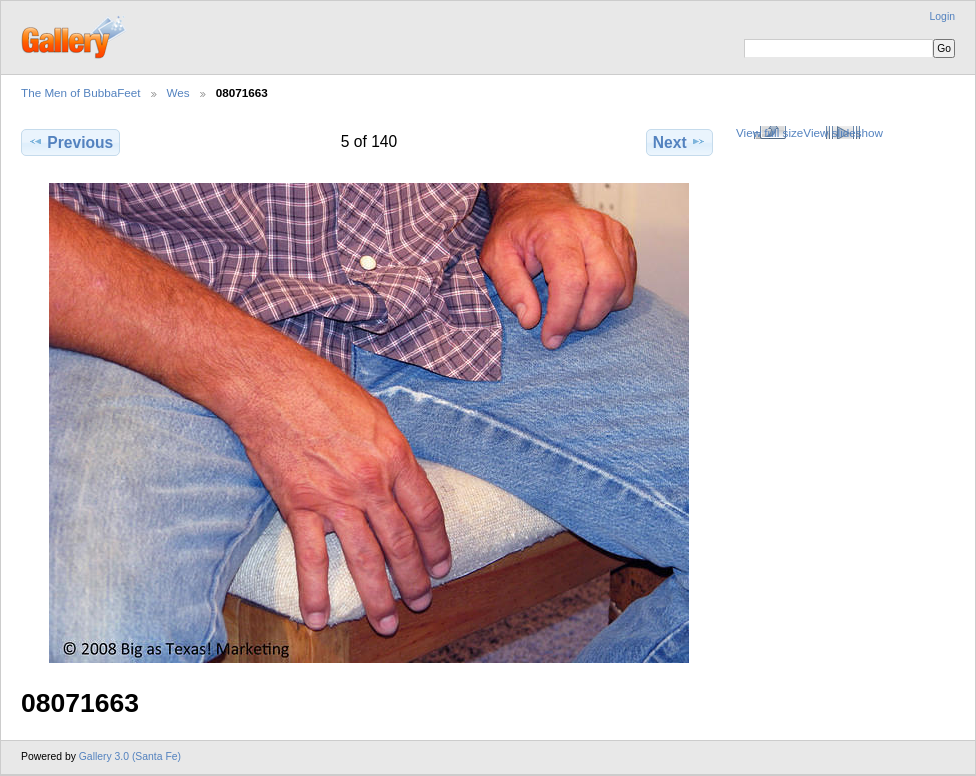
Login (942, 16)
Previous (70, 142)
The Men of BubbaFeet (81, 92)
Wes (178, 92)
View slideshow (843, 132)
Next (679, 142)
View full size (769, 132)
